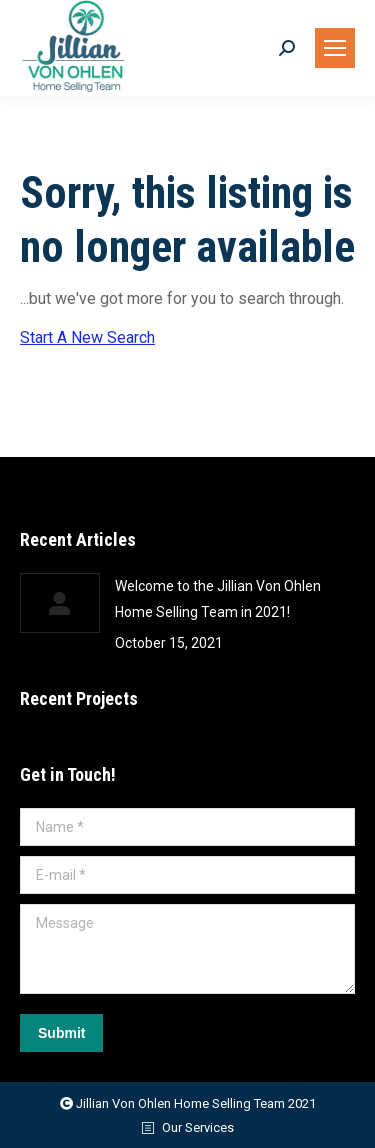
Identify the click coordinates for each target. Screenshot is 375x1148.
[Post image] (60, 603)
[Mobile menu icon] (335, 48)
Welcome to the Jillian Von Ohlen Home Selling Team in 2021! (218, 599)
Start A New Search (87, 337)
